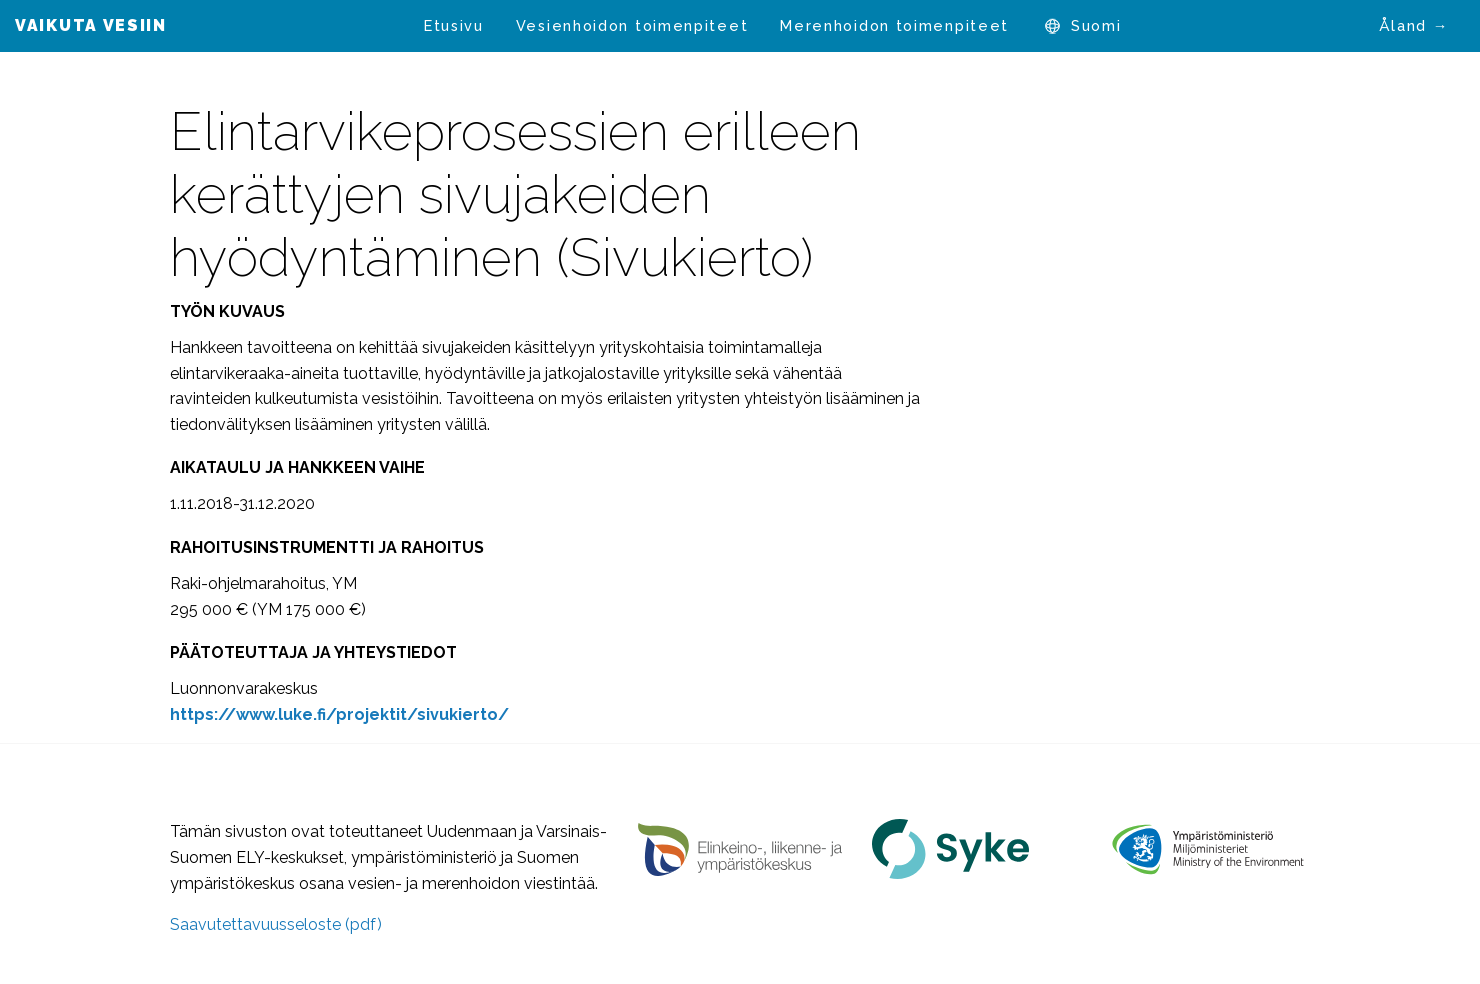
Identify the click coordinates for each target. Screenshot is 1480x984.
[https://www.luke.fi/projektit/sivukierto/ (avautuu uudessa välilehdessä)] (339, 714)
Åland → (1414, 25)
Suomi (1096, 25)
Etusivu (454, 25)
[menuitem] (454, 26)
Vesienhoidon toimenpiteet (632, 25)
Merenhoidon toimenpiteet (894, 25)
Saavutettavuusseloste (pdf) (276, 924)
